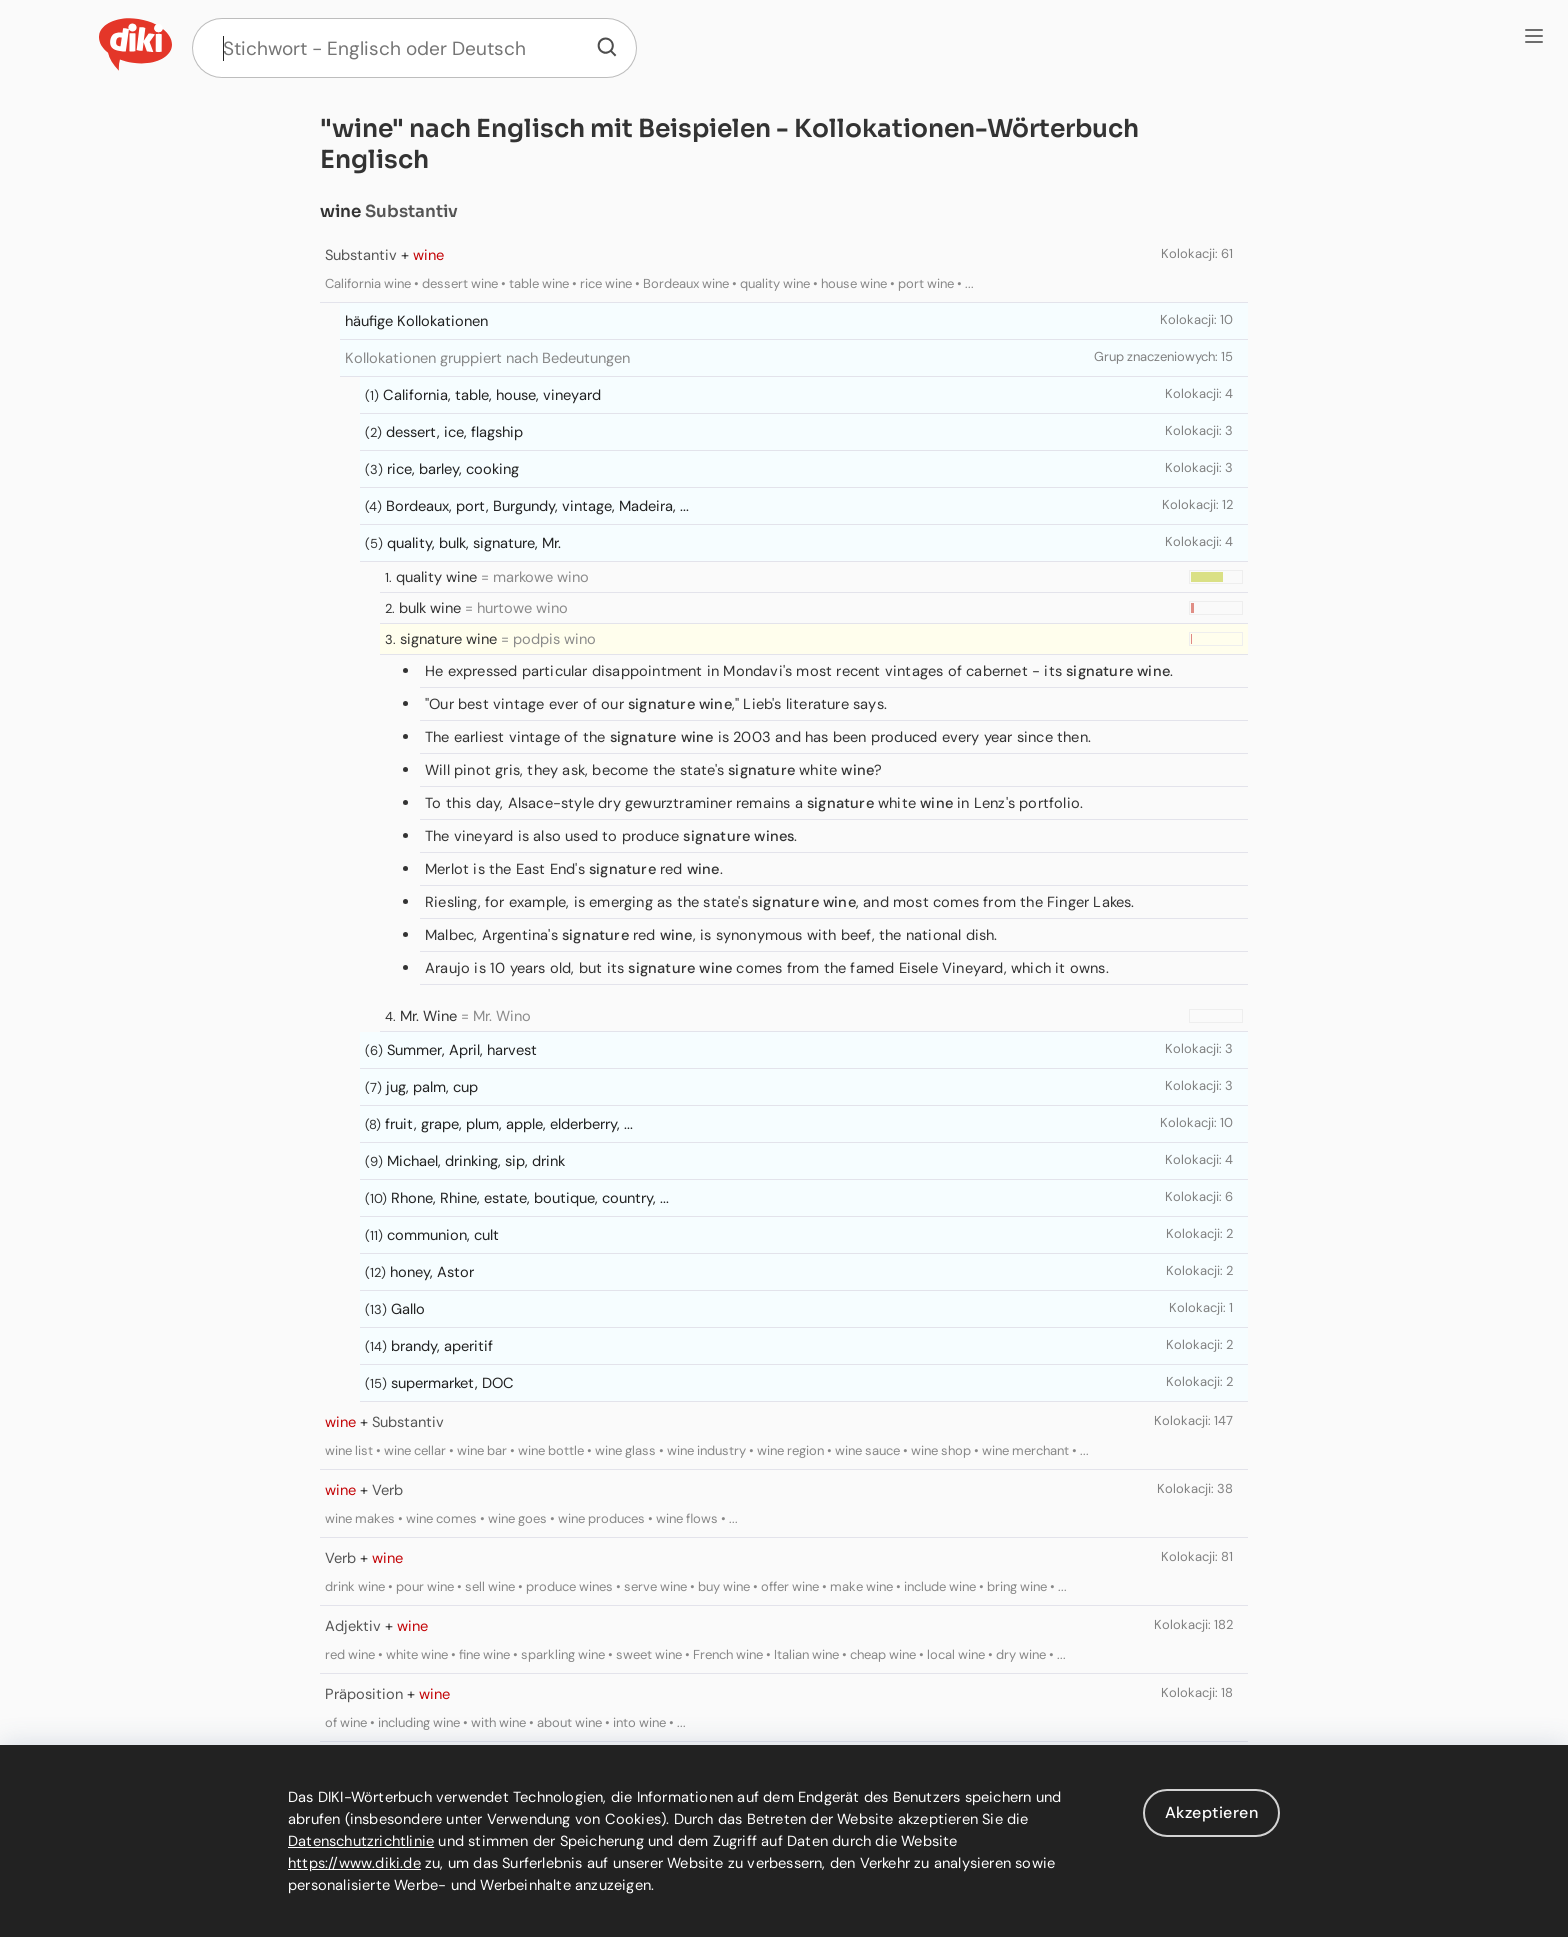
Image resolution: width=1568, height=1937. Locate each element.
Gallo (408, 1309)
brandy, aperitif (442, 1346)
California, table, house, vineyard (492, 395)
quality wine (436, 577)
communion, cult (443, 1235)
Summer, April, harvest (462, 1050)
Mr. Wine (428, 1016)
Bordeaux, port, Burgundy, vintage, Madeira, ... (537, 506)
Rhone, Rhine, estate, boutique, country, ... (530, 1198)
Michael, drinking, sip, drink (476, 1161)
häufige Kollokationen (416, 321)
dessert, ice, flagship (454, 432)
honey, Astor (432, 1272)
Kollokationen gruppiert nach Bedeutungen (487, 358)
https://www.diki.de (354, 1863)
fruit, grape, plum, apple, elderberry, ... (509, 1124)
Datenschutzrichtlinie (361, 1841)
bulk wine (430, 608)
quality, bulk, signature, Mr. (474, 543)
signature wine (448, 639)
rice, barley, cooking (453, 469)
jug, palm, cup (432, 1087)
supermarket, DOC (452, 1383)
